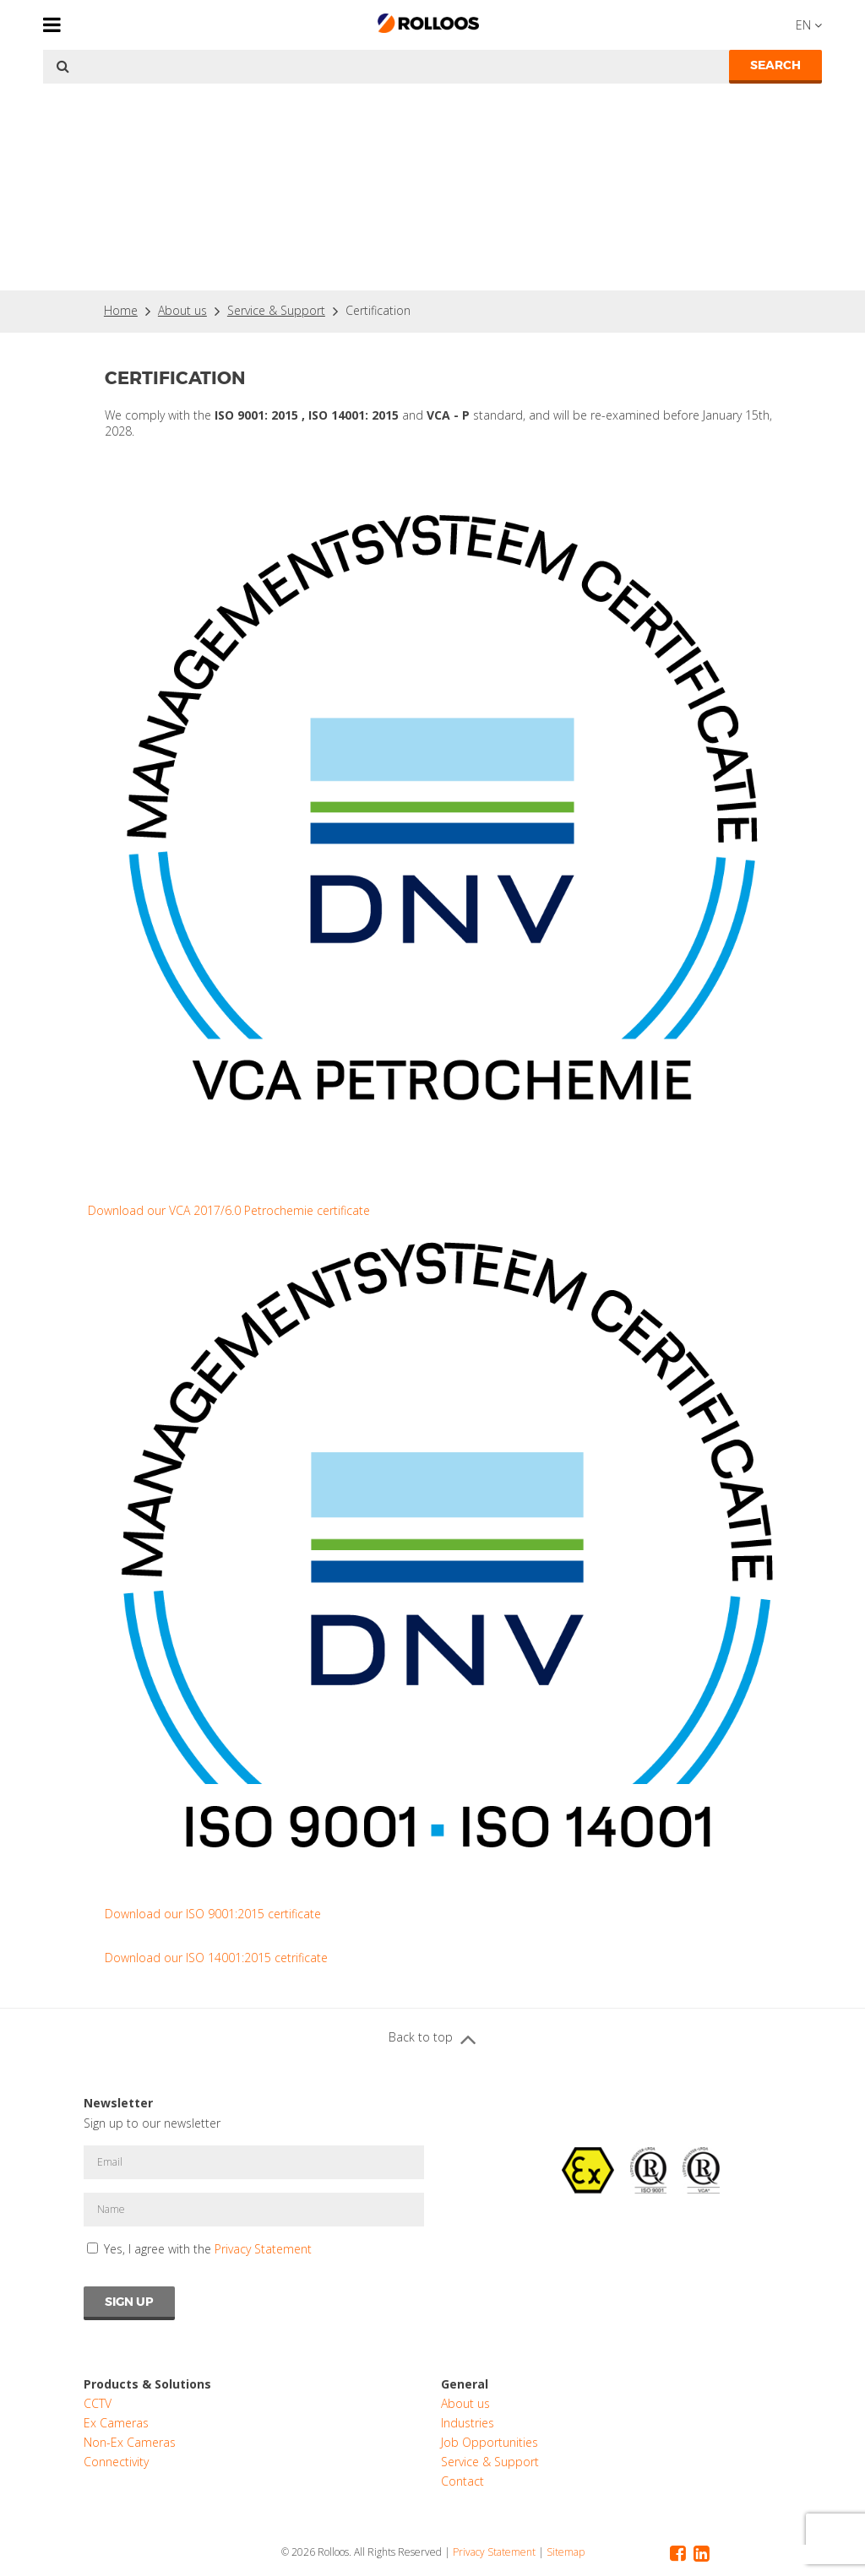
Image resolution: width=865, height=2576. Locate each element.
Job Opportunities (489, 2442)
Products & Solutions (147, 2384)
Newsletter (118, 2103)
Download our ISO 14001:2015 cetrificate (216, 1958)
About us (182, 310)
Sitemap (566, 2552)
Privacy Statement (263, 2249)
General (464, 2384)
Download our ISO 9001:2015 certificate (213, 1914)
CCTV (98, 2403)
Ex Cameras (116, 2423)
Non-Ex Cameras (130, 2442)
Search (775, 65)
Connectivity (116, 2462)
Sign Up (129, 2301)
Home (121, 310)
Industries (467, 2423)
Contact (462, 2481)
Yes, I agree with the (208, 2249)
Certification (378, 310)
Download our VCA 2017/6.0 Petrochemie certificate (229, 1210)
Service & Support (276, 310)
